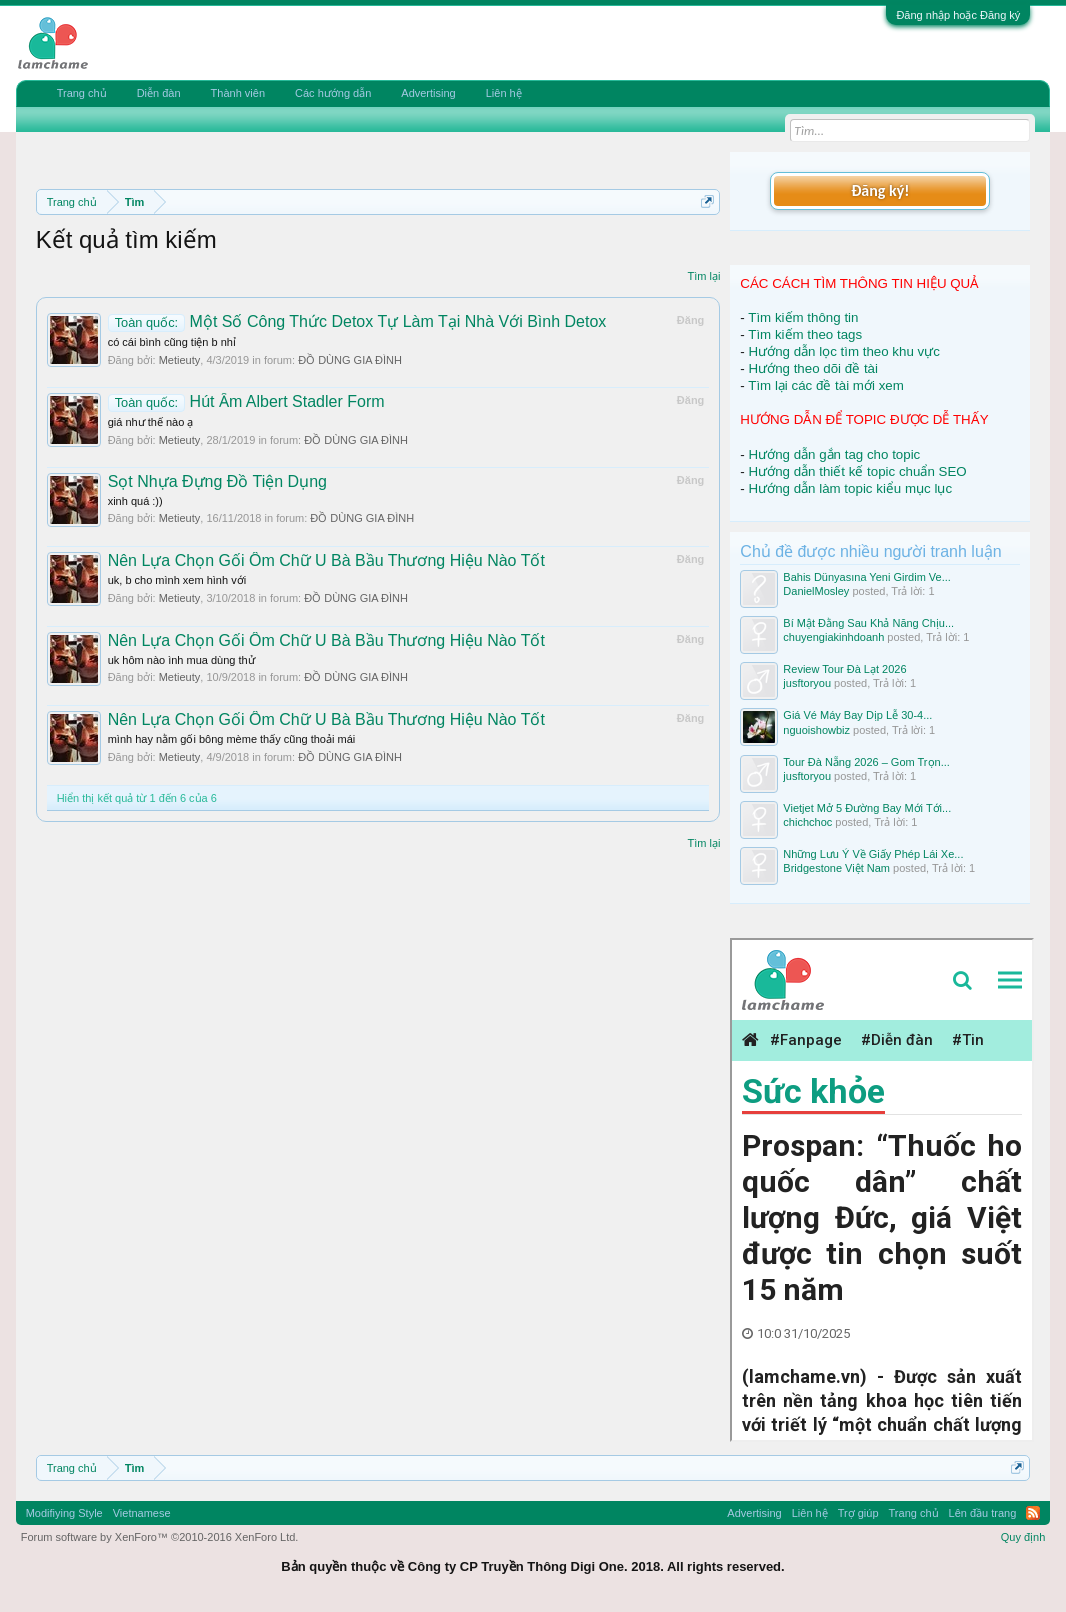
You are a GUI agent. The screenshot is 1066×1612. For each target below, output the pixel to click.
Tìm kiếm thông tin (803, 317)
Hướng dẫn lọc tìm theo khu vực (844, 351)
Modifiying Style (64, 1513)
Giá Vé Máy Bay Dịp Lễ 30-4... (857, 715)
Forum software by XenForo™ (160, 1537)
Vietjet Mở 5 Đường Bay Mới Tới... (867, 808)
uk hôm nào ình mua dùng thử (181, 660)
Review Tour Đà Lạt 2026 (844, 669)
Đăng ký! (880, 190)
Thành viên (238, 93)
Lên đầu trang (983, 1513)
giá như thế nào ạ (151, 422)
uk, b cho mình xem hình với (177, 580)
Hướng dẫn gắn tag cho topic (835, 454)
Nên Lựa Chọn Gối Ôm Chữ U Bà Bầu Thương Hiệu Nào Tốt (326, 560)
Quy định (1023, 1537)
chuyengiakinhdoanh (833, 637)
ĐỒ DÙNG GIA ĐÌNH (350, 360)
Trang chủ (82, 93)
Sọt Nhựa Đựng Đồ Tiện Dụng (217, 481)
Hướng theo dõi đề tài (813, 368)
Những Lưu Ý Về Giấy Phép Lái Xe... (873, 854)
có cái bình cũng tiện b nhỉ (172, 342)
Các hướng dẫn (333, 93)
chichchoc (807, 822)
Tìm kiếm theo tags (805, 334)
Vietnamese (142, 1513)
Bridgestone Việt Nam (836, 868)
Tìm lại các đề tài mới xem (826, 385)
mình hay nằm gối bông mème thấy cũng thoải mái (232, 739)
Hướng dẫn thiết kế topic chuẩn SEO (858, 471)
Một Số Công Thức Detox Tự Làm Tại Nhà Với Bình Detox (357, 321)
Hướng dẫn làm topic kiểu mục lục (851, 488)
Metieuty (180, 360)
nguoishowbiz (816, 730)
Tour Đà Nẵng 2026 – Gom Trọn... (866, 762)
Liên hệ (504, 93)
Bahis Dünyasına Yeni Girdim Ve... (867, 577)
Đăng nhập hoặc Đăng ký (958, 15)
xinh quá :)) (135, 501)
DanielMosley (816, 591)
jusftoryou (807, 683)
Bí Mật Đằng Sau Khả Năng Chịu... (868, 623)
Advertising (428, 93)
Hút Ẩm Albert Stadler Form (246, 401)
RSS (1033, 1513)
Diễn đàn (159, 93)
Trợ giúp (858, 1513)
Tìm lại (703, 276)
